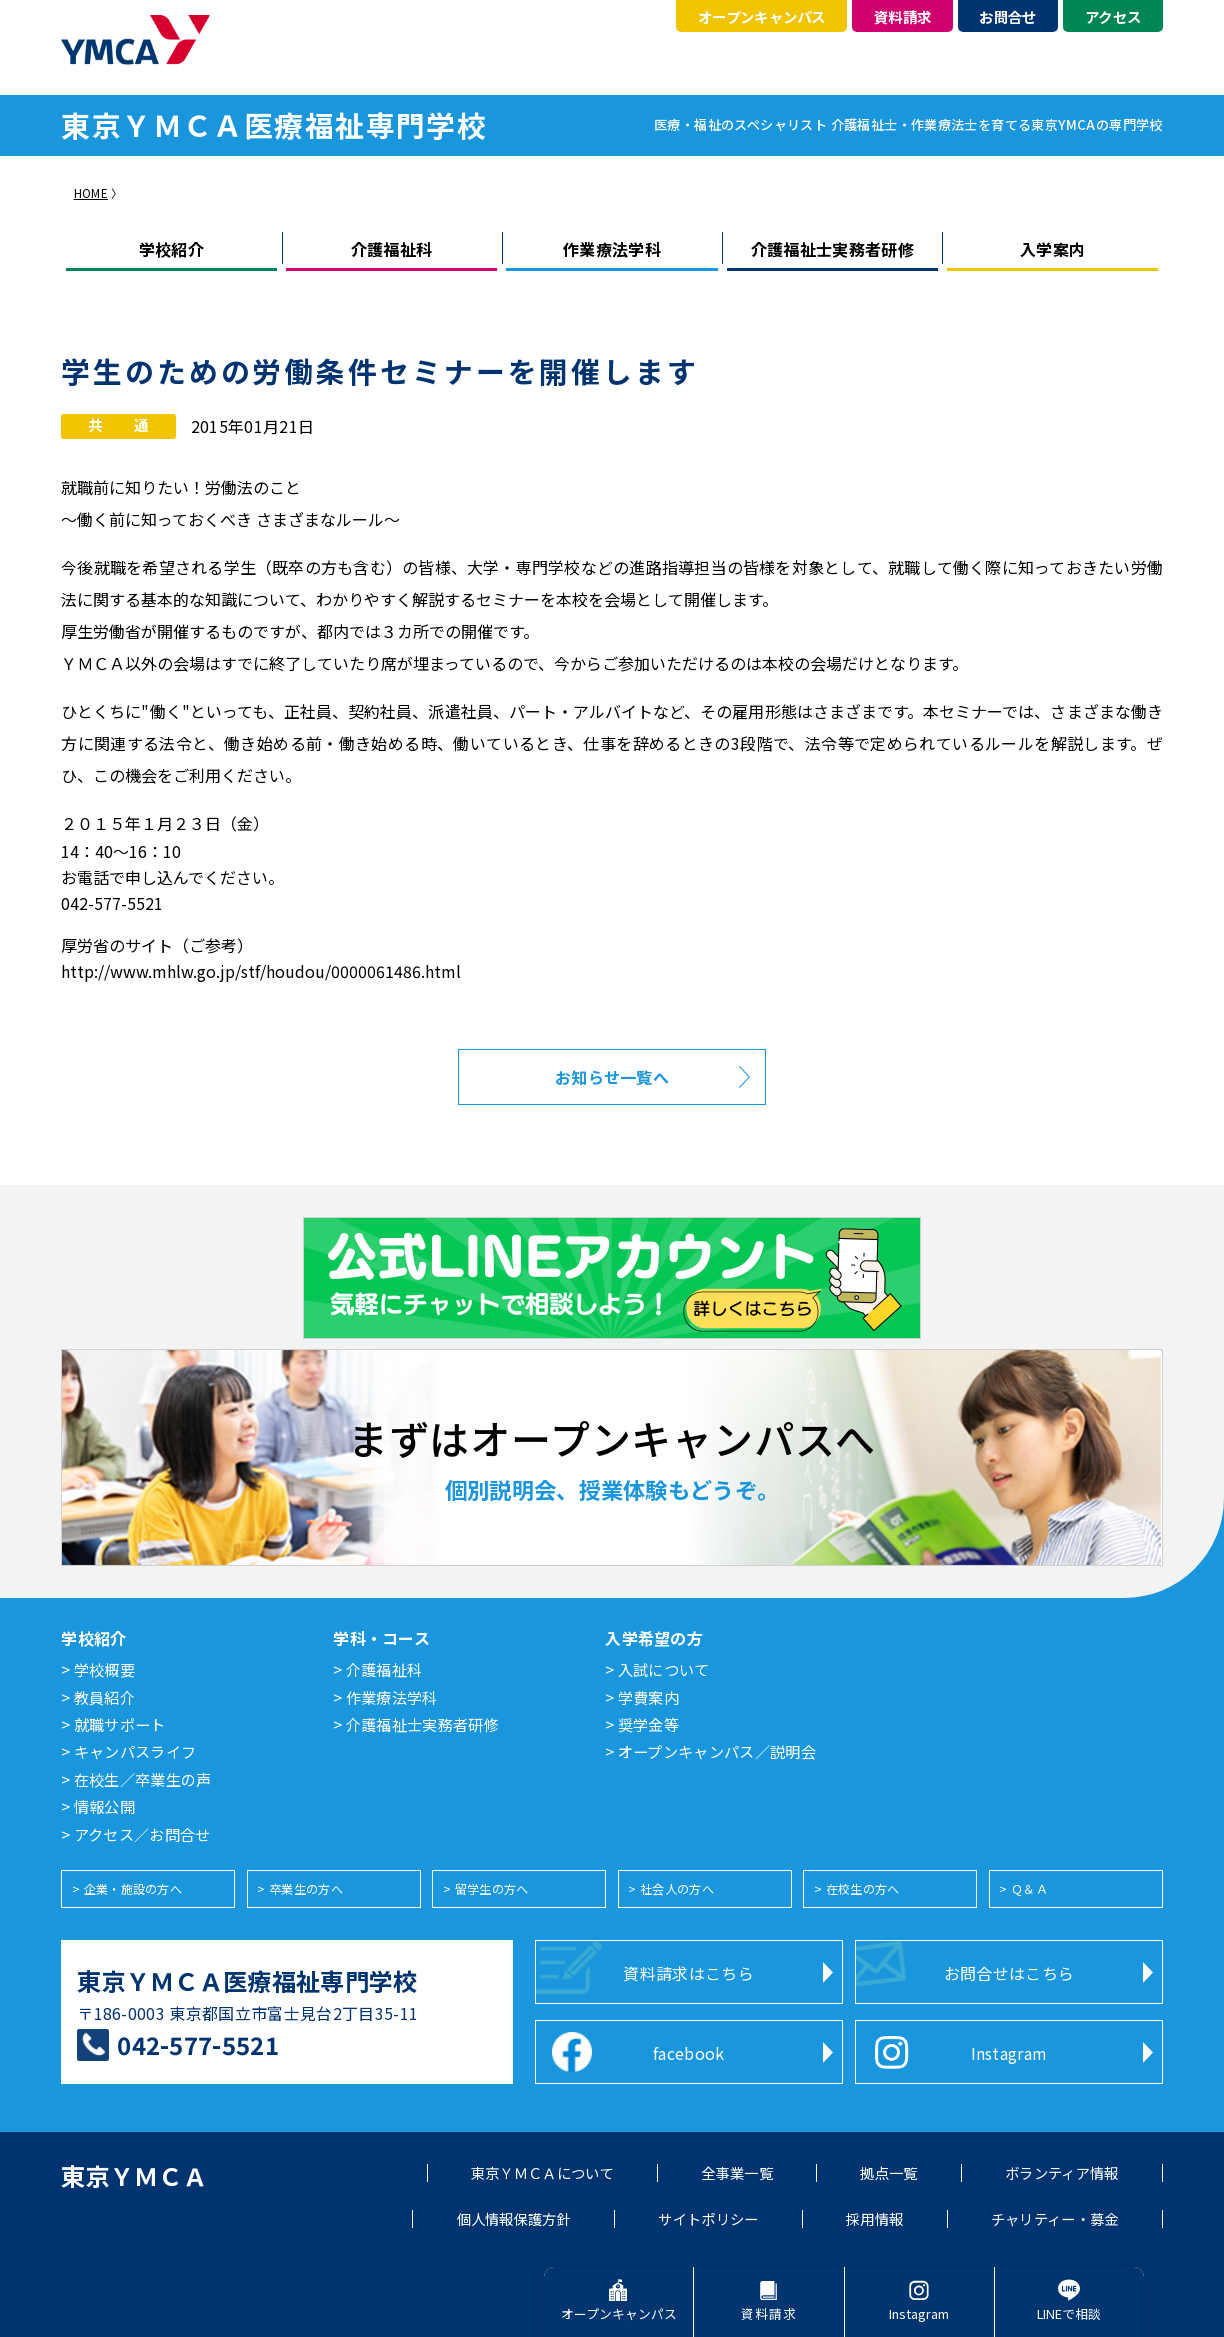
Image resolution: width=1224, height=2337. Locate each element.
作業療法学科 (612, 249)
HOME (91, 193)
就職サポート (120, 1726)
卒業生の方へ (306, 1889)
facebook (689, 2053)
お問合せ (1007, 16)
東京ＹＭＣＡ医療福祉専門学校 (247, 1980)
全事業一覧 (737, 2172)
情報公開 (104, 1808)
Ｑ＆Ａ (1029, 1889)
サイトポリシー (708, 2218)
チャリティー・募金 (1055, 2218)
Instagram (1009, 2053)
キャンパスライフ (135, 1753)
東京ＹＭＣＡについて (542, 2172)
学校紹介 (171, 249)
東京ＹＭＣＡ (134, 2175)
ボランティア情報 (1062, 2172)
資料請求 (902, 16)
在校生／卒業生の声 (143, 1781)
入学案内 (1052, 249)
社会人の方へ (677, 1889)
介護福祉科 (392, 249)
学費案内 (648, 1699)
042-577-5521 (198, 2044)
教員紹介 (104, 1699)
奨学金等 (648, 1726)
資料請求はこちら (688, 1973)
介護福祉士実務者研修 (832, 249)
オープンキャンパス (762, 16)
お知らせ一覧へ (612, 1077)
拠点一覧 (888, 2172)
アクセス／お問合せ (142, 1836)
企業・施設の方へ (133, 1889)
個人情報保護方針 (514, 2218)
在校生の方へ (863, 1889)
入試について (664, 1671)
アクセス (1113, 16)
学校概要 (104, 1671)
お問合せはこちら (1009, 1973)
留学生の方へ (492, 1889)
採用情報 (874, 2218)
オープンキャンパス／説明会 (717, 1753)
